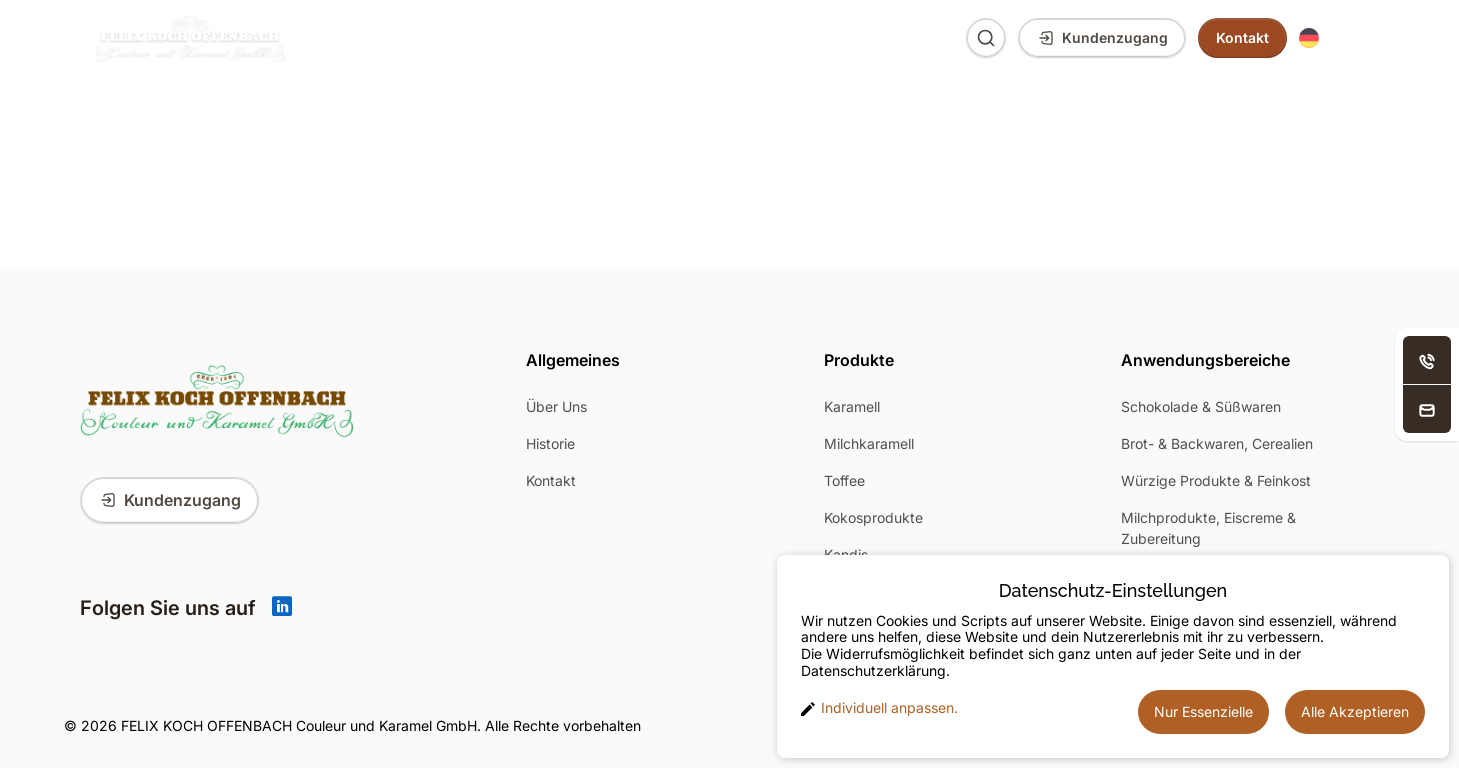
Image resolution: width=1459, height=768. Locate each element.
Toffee (844, 480)
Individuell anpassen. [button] (879, 708)
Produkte (361, 38)
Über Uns (687, 38)
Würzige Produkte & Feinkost (1216, 480)
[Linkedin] (282, 608)
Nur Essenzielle (1203, 711)
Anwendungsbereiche (524, 38)
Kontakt (551, 480)
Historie (550, 443)
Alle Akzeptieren (1355, 711)
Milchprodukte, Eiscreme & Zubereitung (1208, 528)
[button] (1331, 38)
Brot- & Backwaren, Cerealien (1217, 443)
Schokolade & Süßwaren (1201, 406)
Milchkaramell (869, 443)
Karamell (852, 406)
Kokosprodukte (873, 517)
